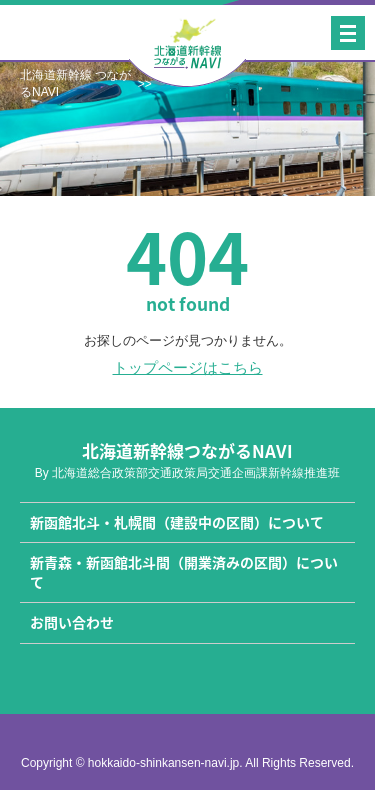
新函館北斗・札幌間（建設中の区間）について (177, 522)
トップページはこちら (188, 367)
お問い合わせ (72, 622)
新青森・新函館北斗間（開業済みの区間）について (184, 572)
